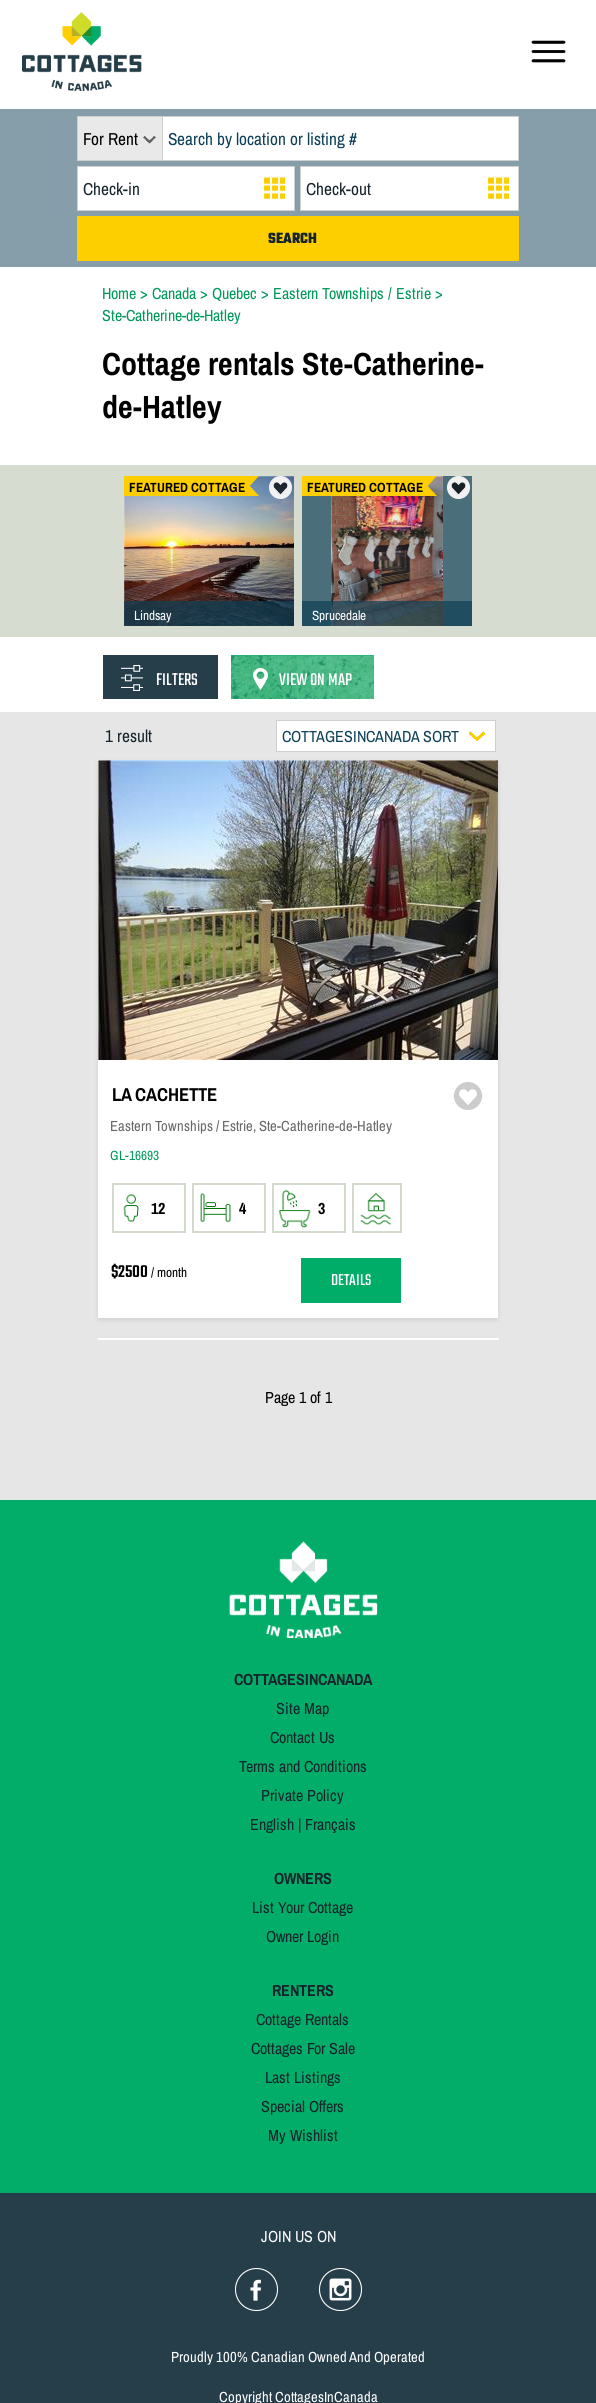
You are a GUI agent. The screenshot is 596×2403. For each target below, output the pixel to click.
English (272, 1824)
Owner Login (302, 1936)
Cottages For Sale (303, 2048)
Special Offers (302, 2106)
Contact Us (302, 1737)
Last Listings (303, 2077)
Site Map (302, 1708)
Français (330, 1824)
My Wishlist (303, 2135)
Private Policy (302, 1795)
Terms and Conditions (303, 1766)
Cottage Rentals (302, 2019)
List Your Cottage (302, 1907)
